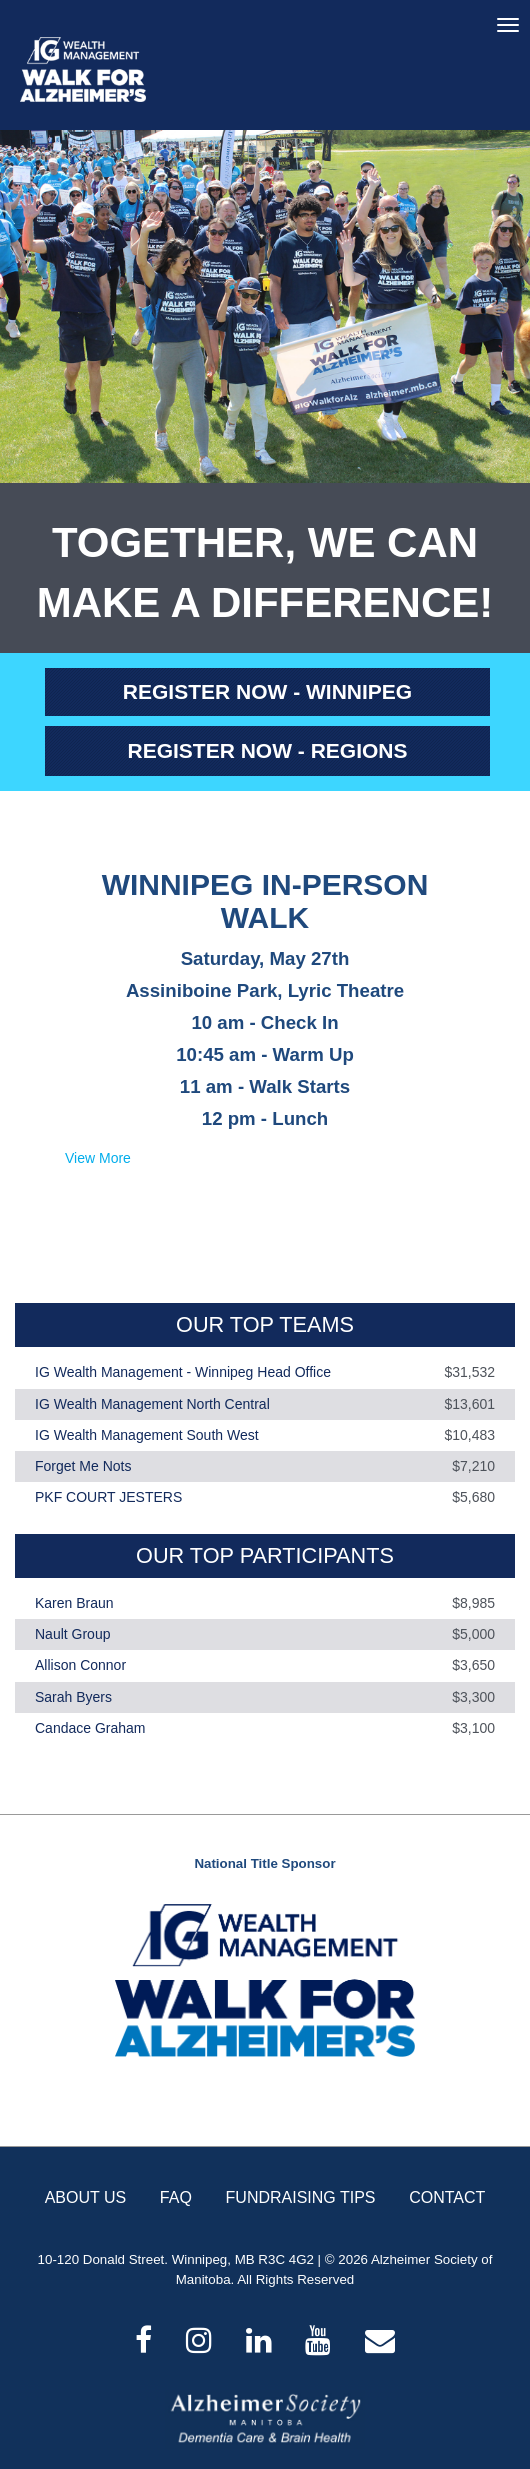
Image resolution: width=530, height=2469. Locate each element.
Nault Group (72, 1634)
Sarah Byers (73, 1697)
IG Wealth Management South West (147, 1435)
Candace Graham (90, 1728)
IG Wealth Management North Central (152, 1404)
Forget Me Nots (83, 1466)
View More (98, 1158)
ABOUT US (86, 2197)
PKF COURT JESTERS (108, 1498)
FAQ (176, 2197)
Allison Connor (80, 1666)
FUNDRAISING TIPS (301, 2197)
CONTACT (447, 2197)
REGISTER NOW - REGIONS (267, 750)
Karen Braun (74, 1603)
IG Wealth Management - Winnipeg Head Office (183, 1373)
